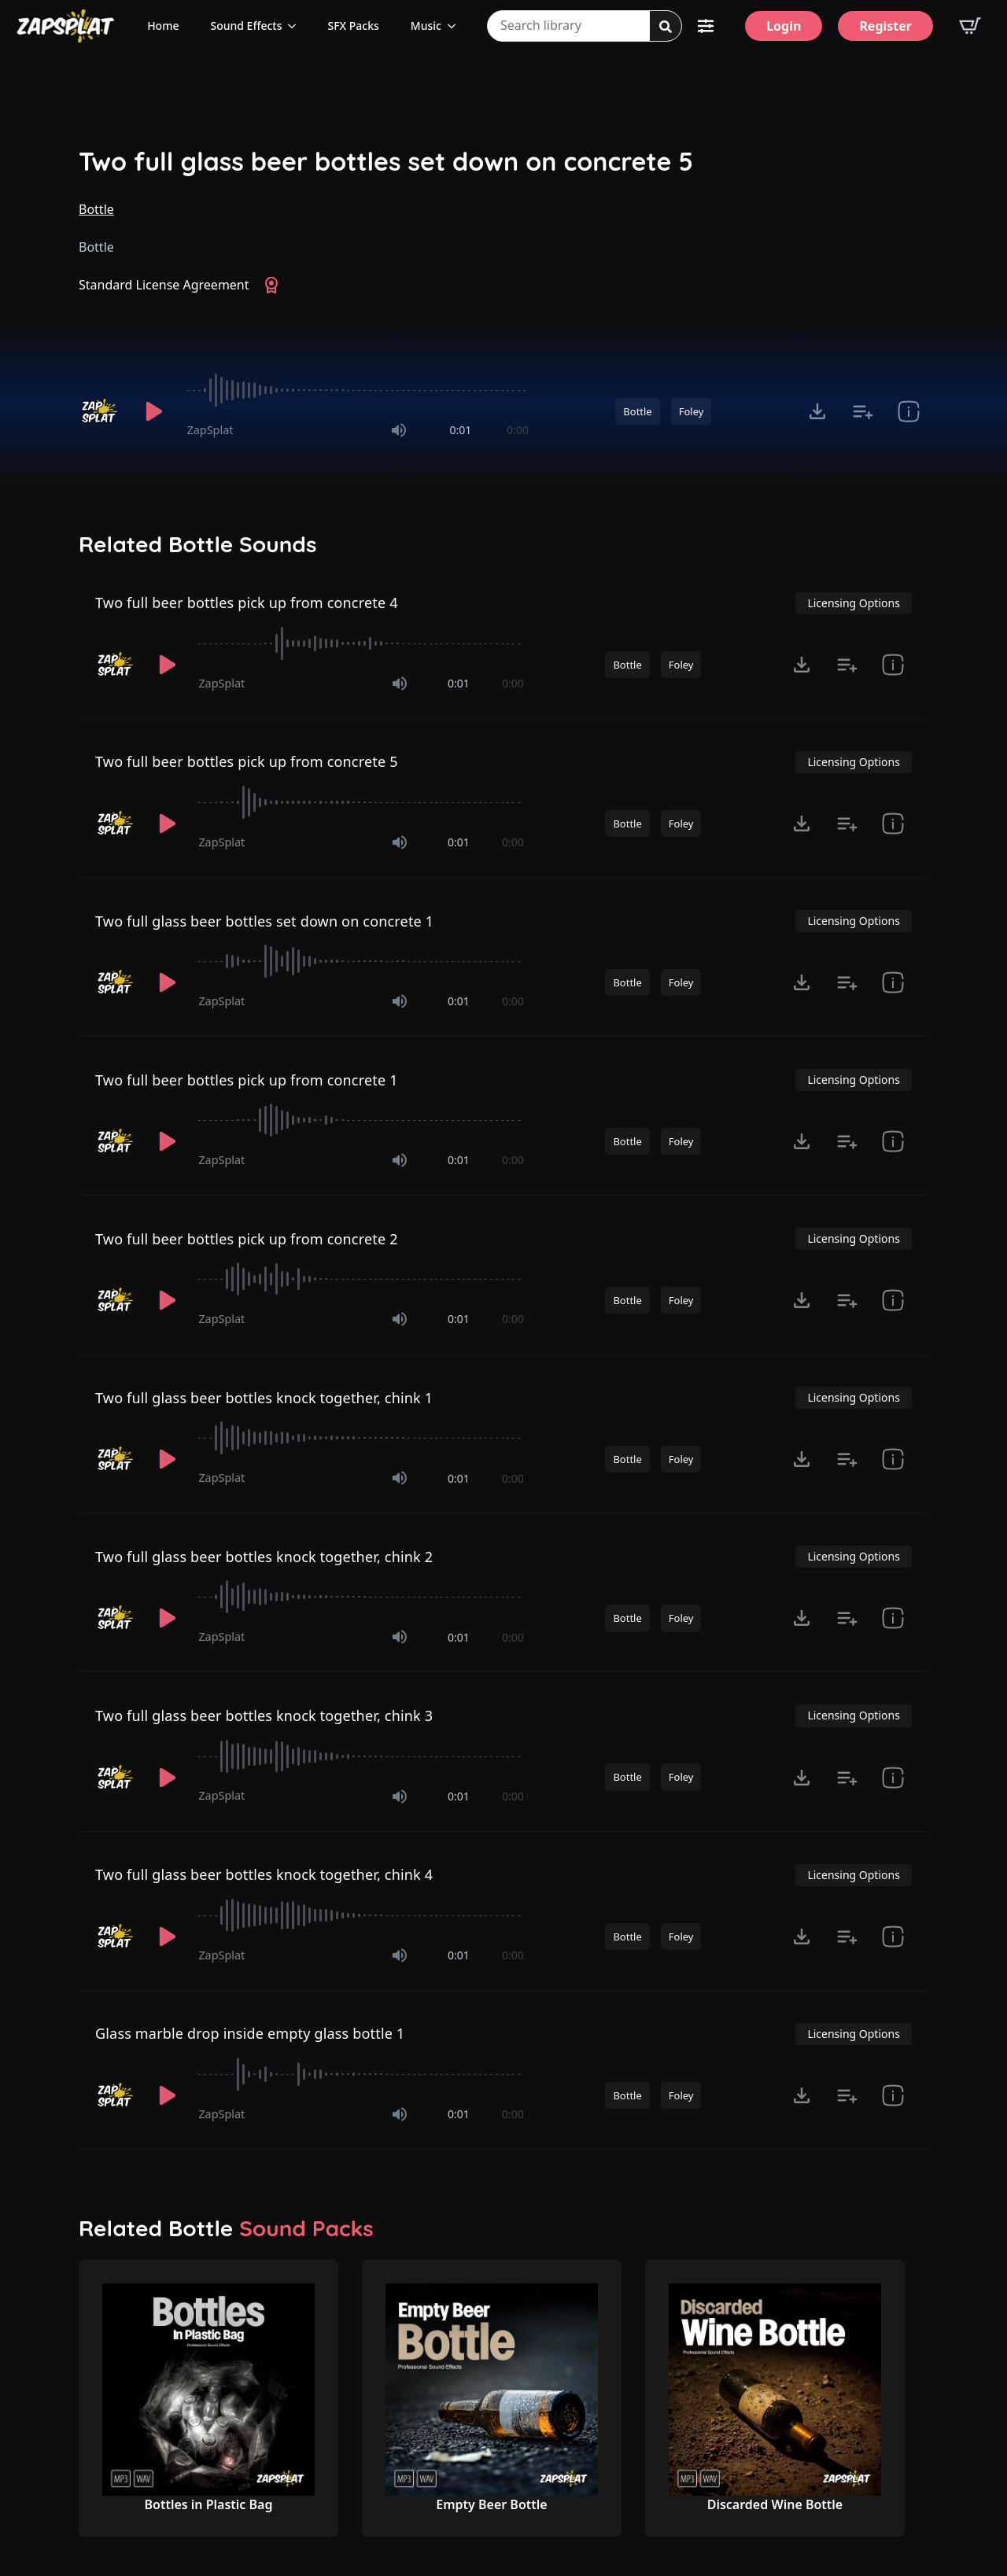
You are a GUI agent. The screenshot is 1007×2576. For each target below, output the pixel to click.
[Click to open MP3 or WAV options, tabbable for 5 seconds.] (817, 411)
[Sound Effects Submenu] (297, 26)
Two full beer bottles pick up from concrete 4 (246, 602)
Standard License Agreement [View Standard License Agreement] (164, 284)
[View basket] (970, 26)
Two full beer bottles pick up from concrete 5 (246, 761)
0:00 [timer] (518, 429)
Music (426, 25)
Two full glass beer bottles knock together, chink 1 (264, 1397)
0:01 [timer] (460, 429)
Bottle (96, 209)
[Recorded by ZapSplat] (100, 411)
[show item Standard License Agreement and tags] (909, 411)
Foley (691, 411)
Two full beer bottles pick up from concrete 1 (246, 1080)
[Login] (783, 26)
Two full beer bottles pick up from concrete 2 (246, 1238)
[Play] (154, 411)
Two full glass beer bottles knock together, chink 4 (264, 1874)
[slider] (358, 390)
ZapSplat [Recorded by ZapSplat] (210, 429)
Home (163, 25)
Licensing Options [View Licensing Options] (853, 602)
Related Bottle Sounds (197, 544)
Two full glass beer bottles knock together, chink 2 (264, 1556)
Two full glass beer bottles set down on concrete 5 (386, 161)
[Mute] (399, 430)
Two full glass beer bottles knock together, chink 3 (264, 1715)
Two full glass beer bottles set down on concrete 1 (264, 921)
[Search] (665, 26)
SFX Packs (352, 25)
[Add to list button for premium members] (863, 411)
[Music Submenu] (456, 26)
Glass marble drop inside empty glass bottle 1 (249, 2033)
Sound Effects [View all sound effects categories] (246, 25)
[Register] (885, 26)
